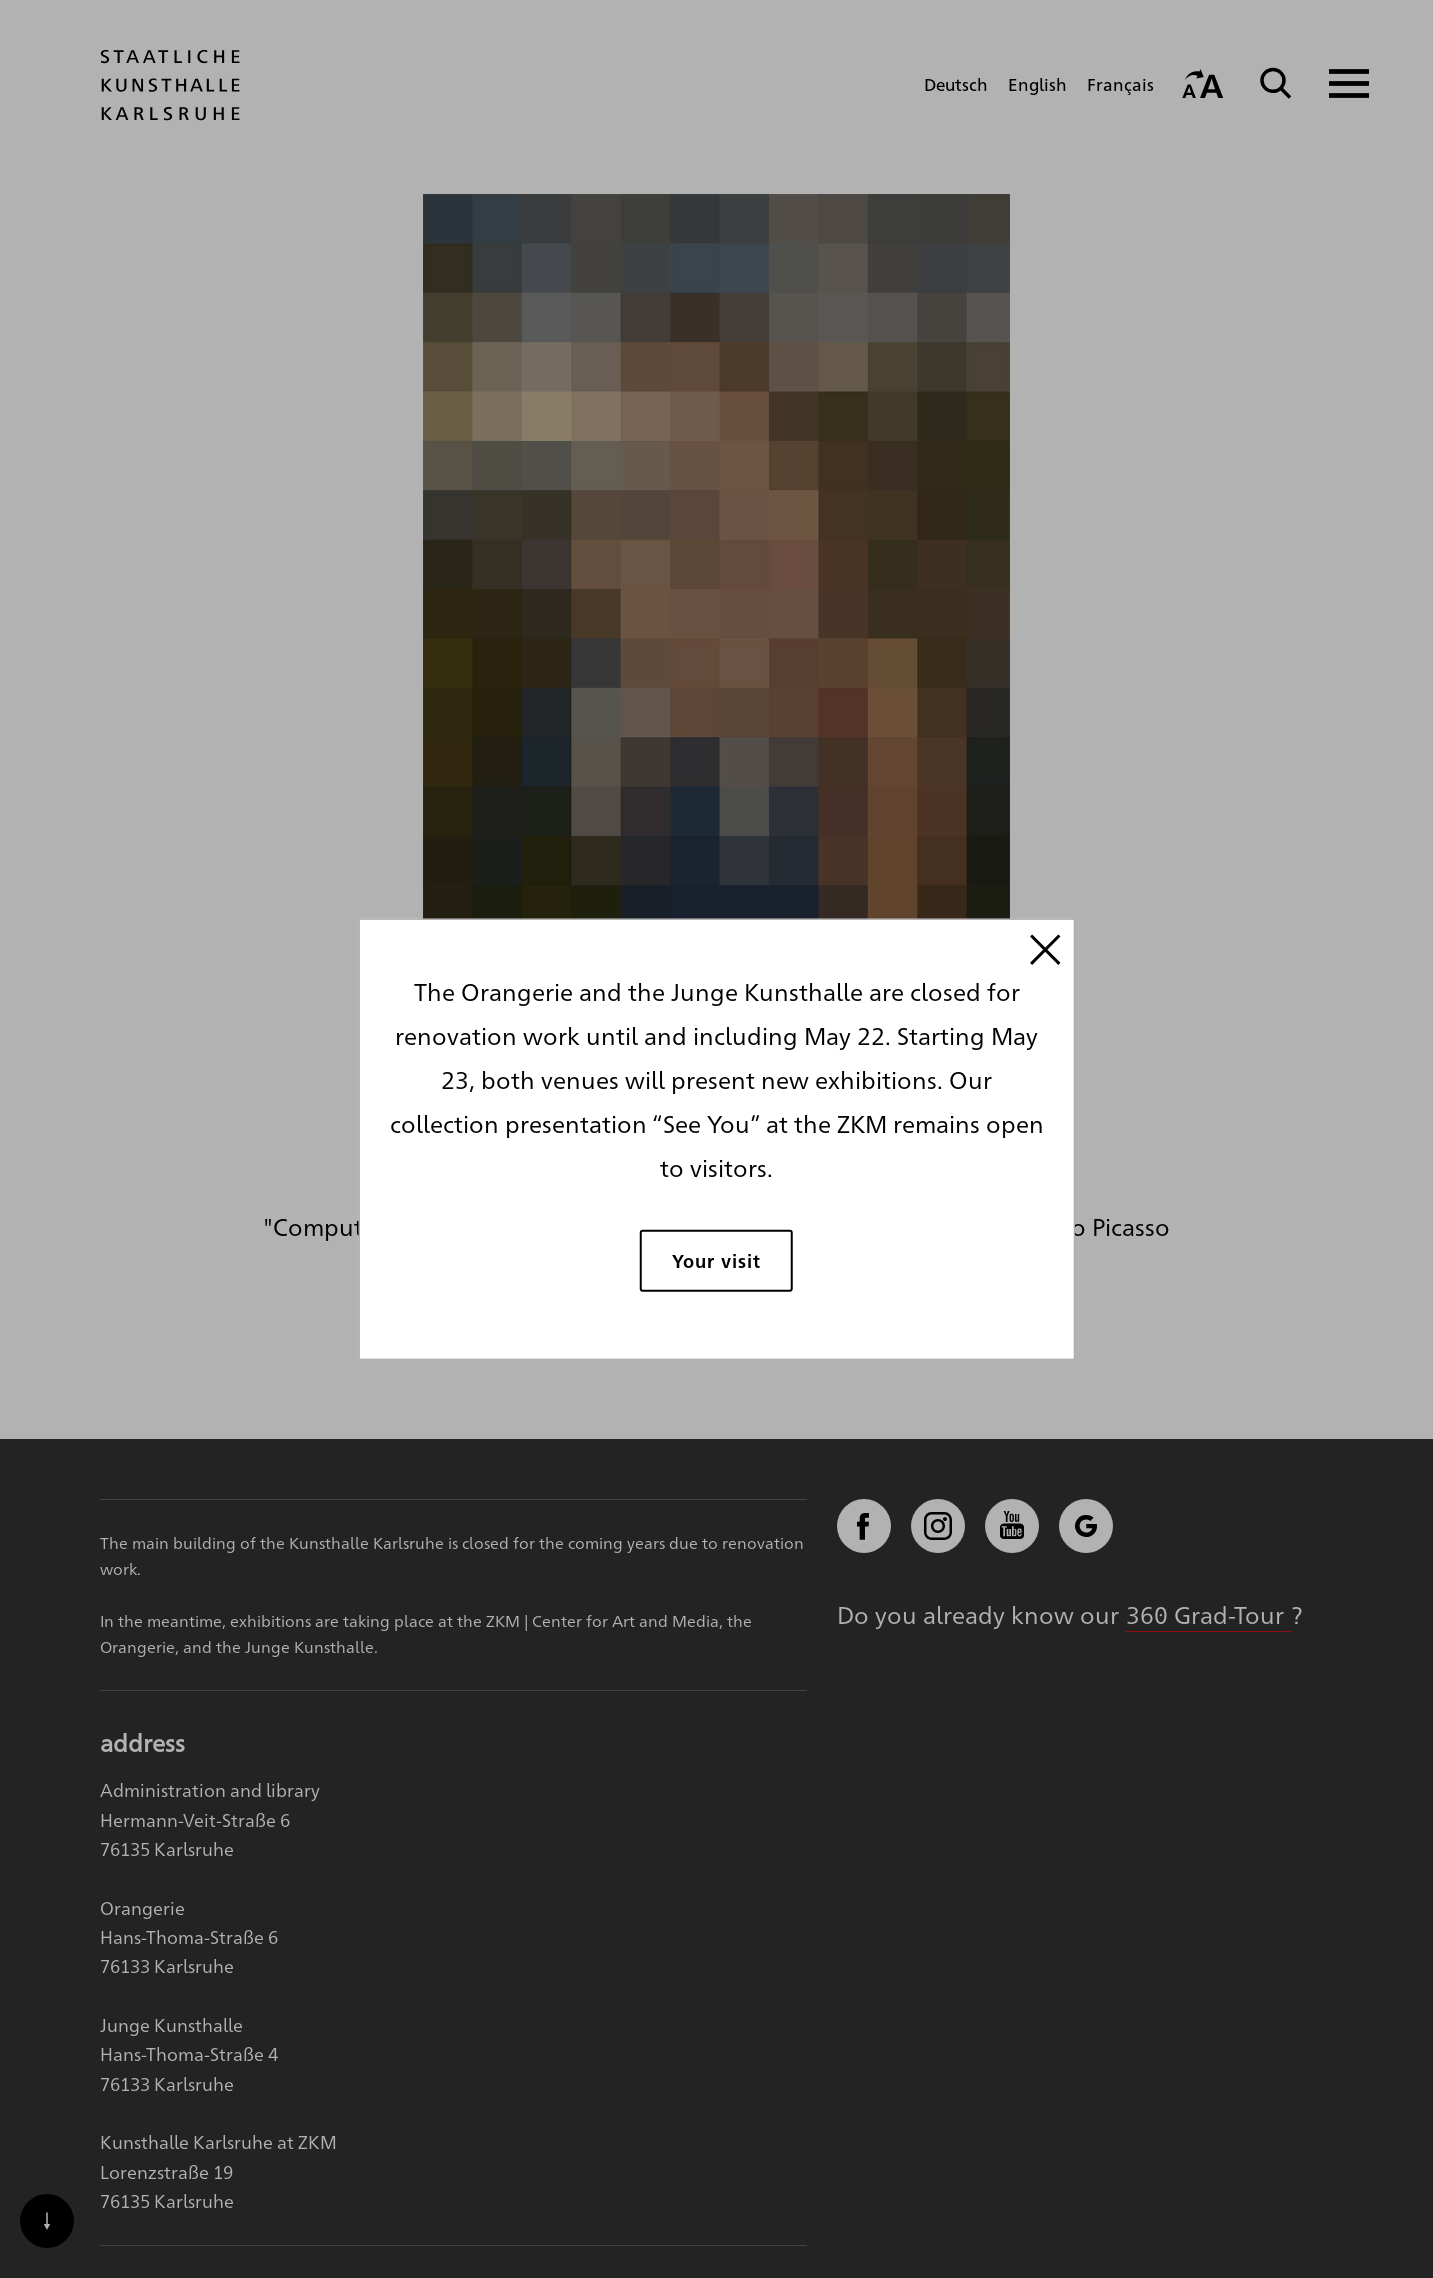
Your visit (716, 1259)
